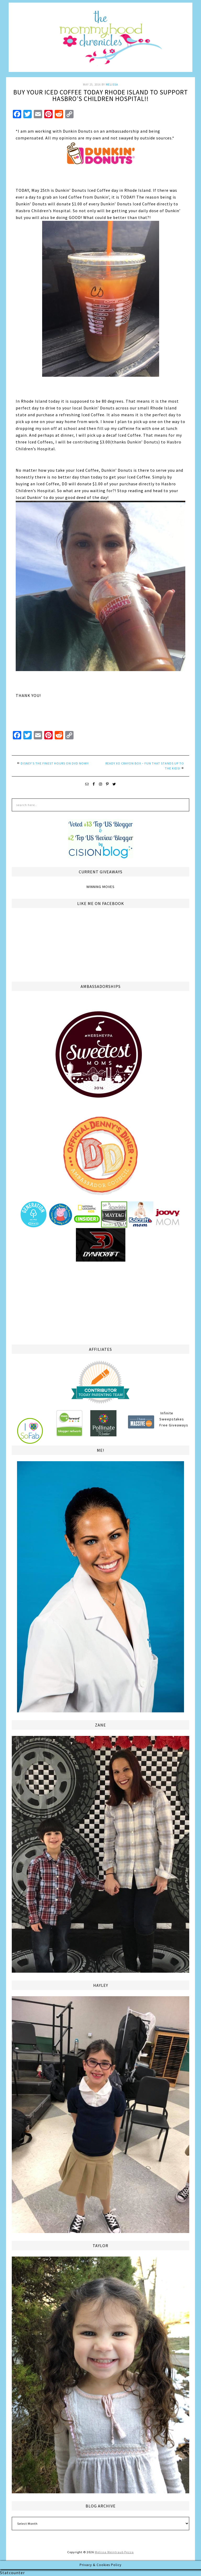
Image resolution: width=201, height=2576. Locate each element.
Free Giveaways (173, 1425)
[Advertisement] (100, 1302)
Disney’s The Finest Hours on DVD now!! (55, 763)
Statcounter (12, 2572)
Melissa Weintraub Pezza (114, 2552)
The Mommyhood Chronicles (100, 39)
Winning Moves (100, 886)
